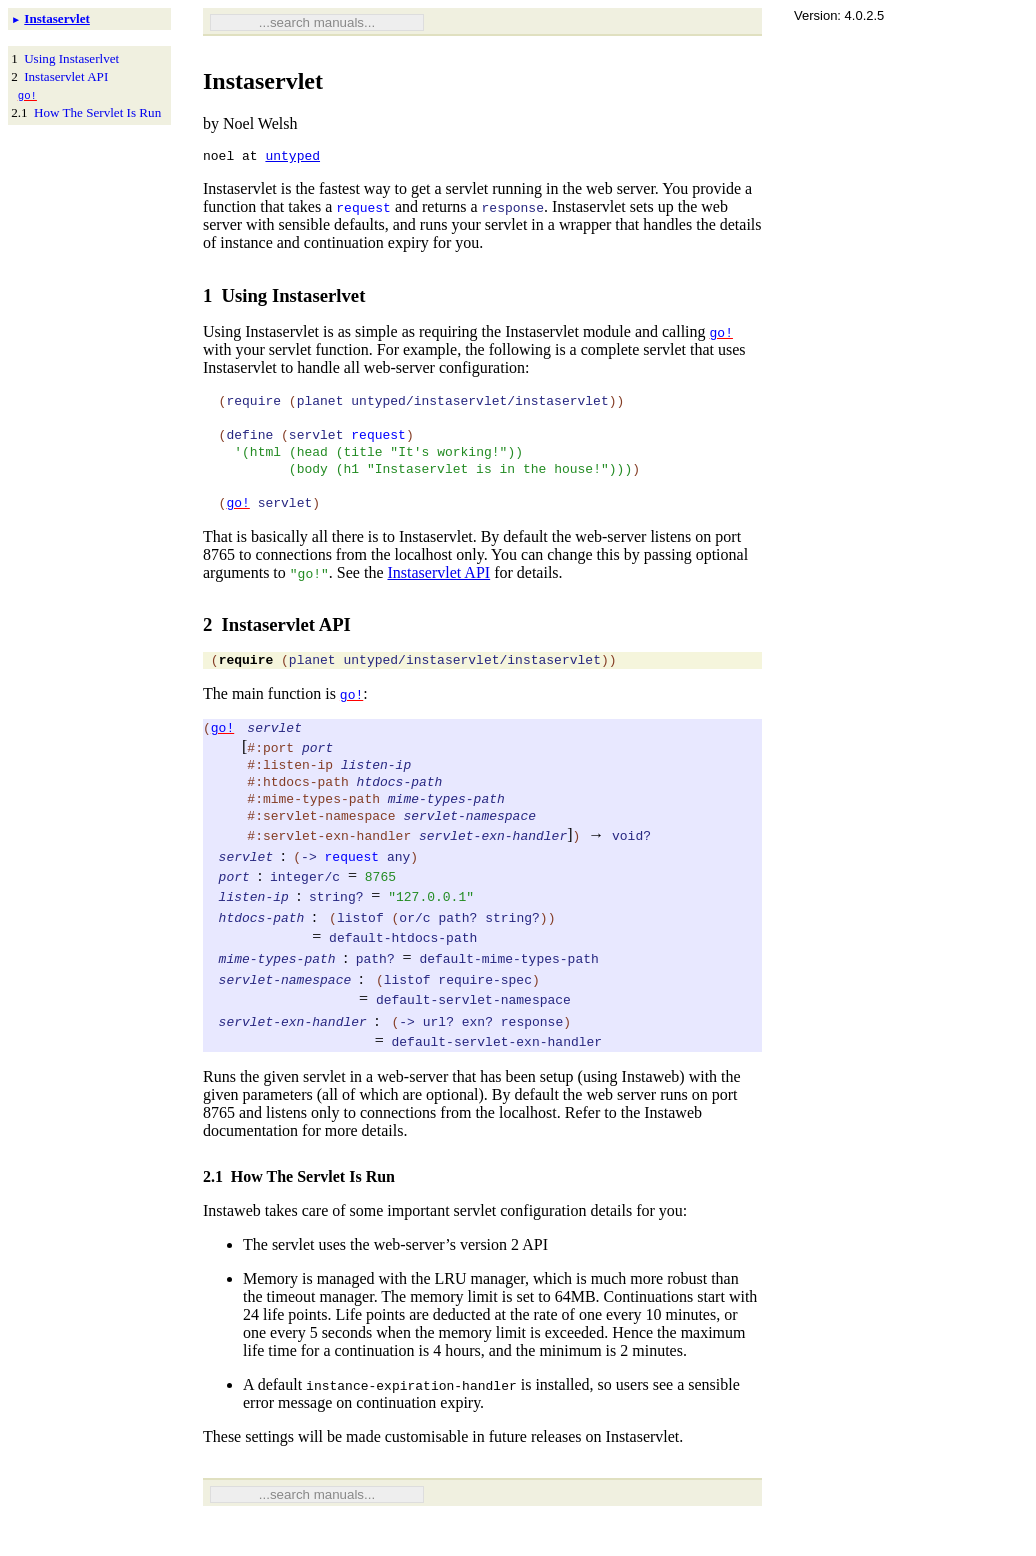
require (246, 686)
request (363, 210)
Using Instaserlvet (71, 58)
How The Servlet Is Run (97, 112)
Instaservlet (57, 18)
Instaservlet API (66, 76)
